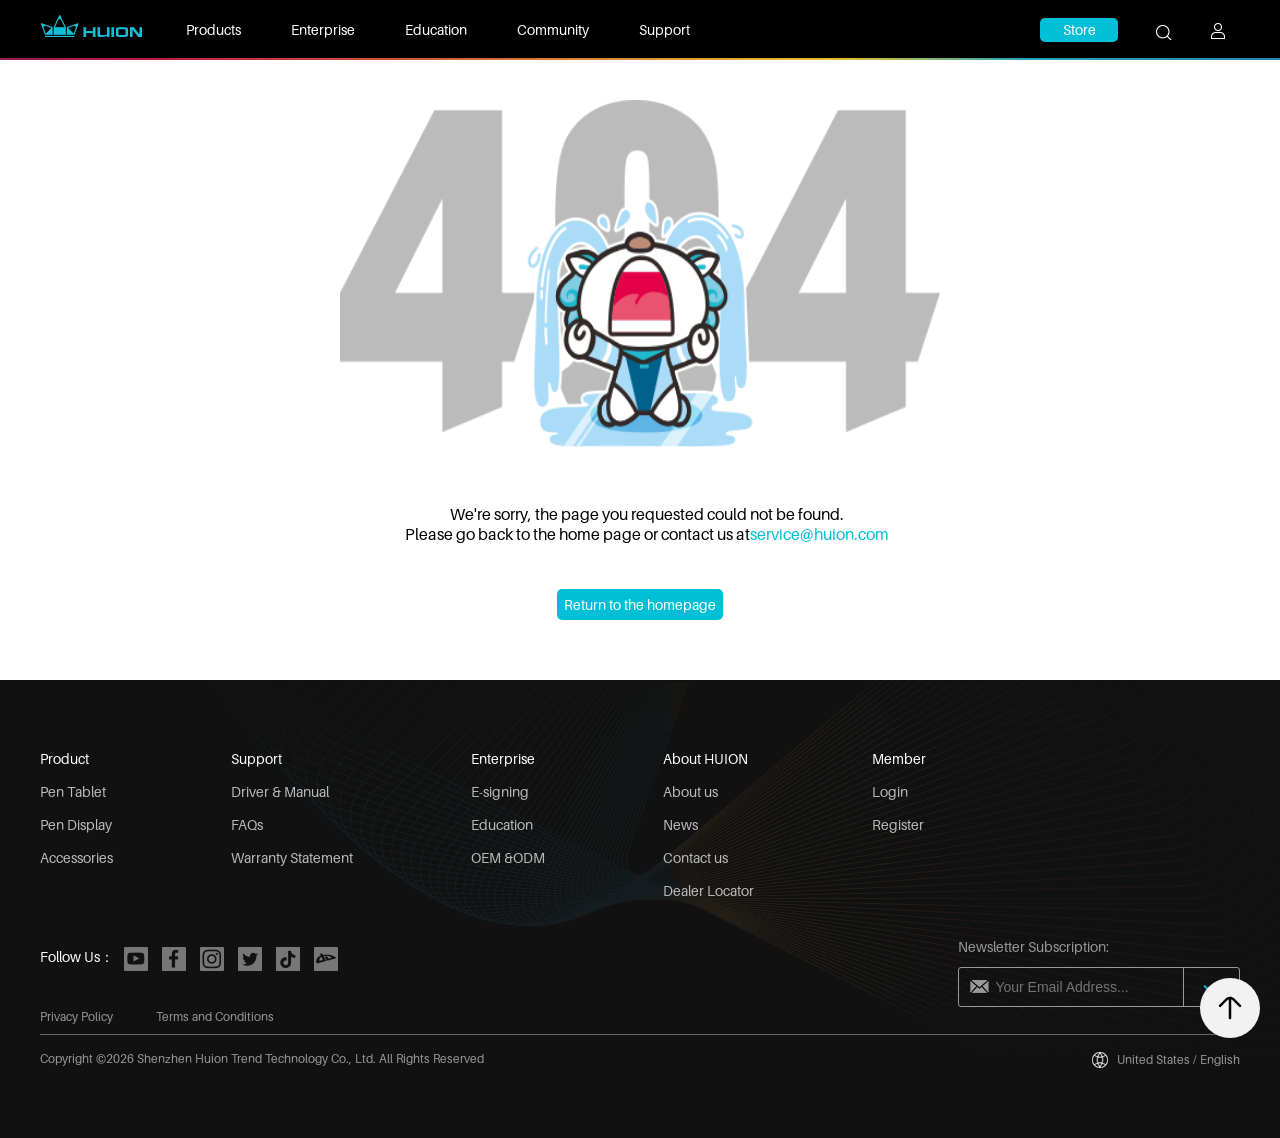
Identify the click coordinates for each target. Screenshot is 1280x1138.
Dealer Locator (708, 890)
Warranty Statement (292, 857)
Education (436, 29)
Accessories (76, 857)
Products (213, 29)
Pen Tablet (73, 791)
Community (553, 29)
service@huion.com (819, 534)
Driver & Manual (280, 791)
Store (1079, 29)
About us (690, 791)
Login (890, 791)
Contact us (695, 857)
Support (664, 29)
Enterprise (323, 29)
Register (898, 824)
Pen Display (76, 824)
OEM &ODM (508, 857)
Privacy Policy (76, 1016)
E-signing (500, 791)
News (680, 824)
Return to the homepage (640, 604)
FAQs (247, 824)
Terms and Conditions (215, 1016)
